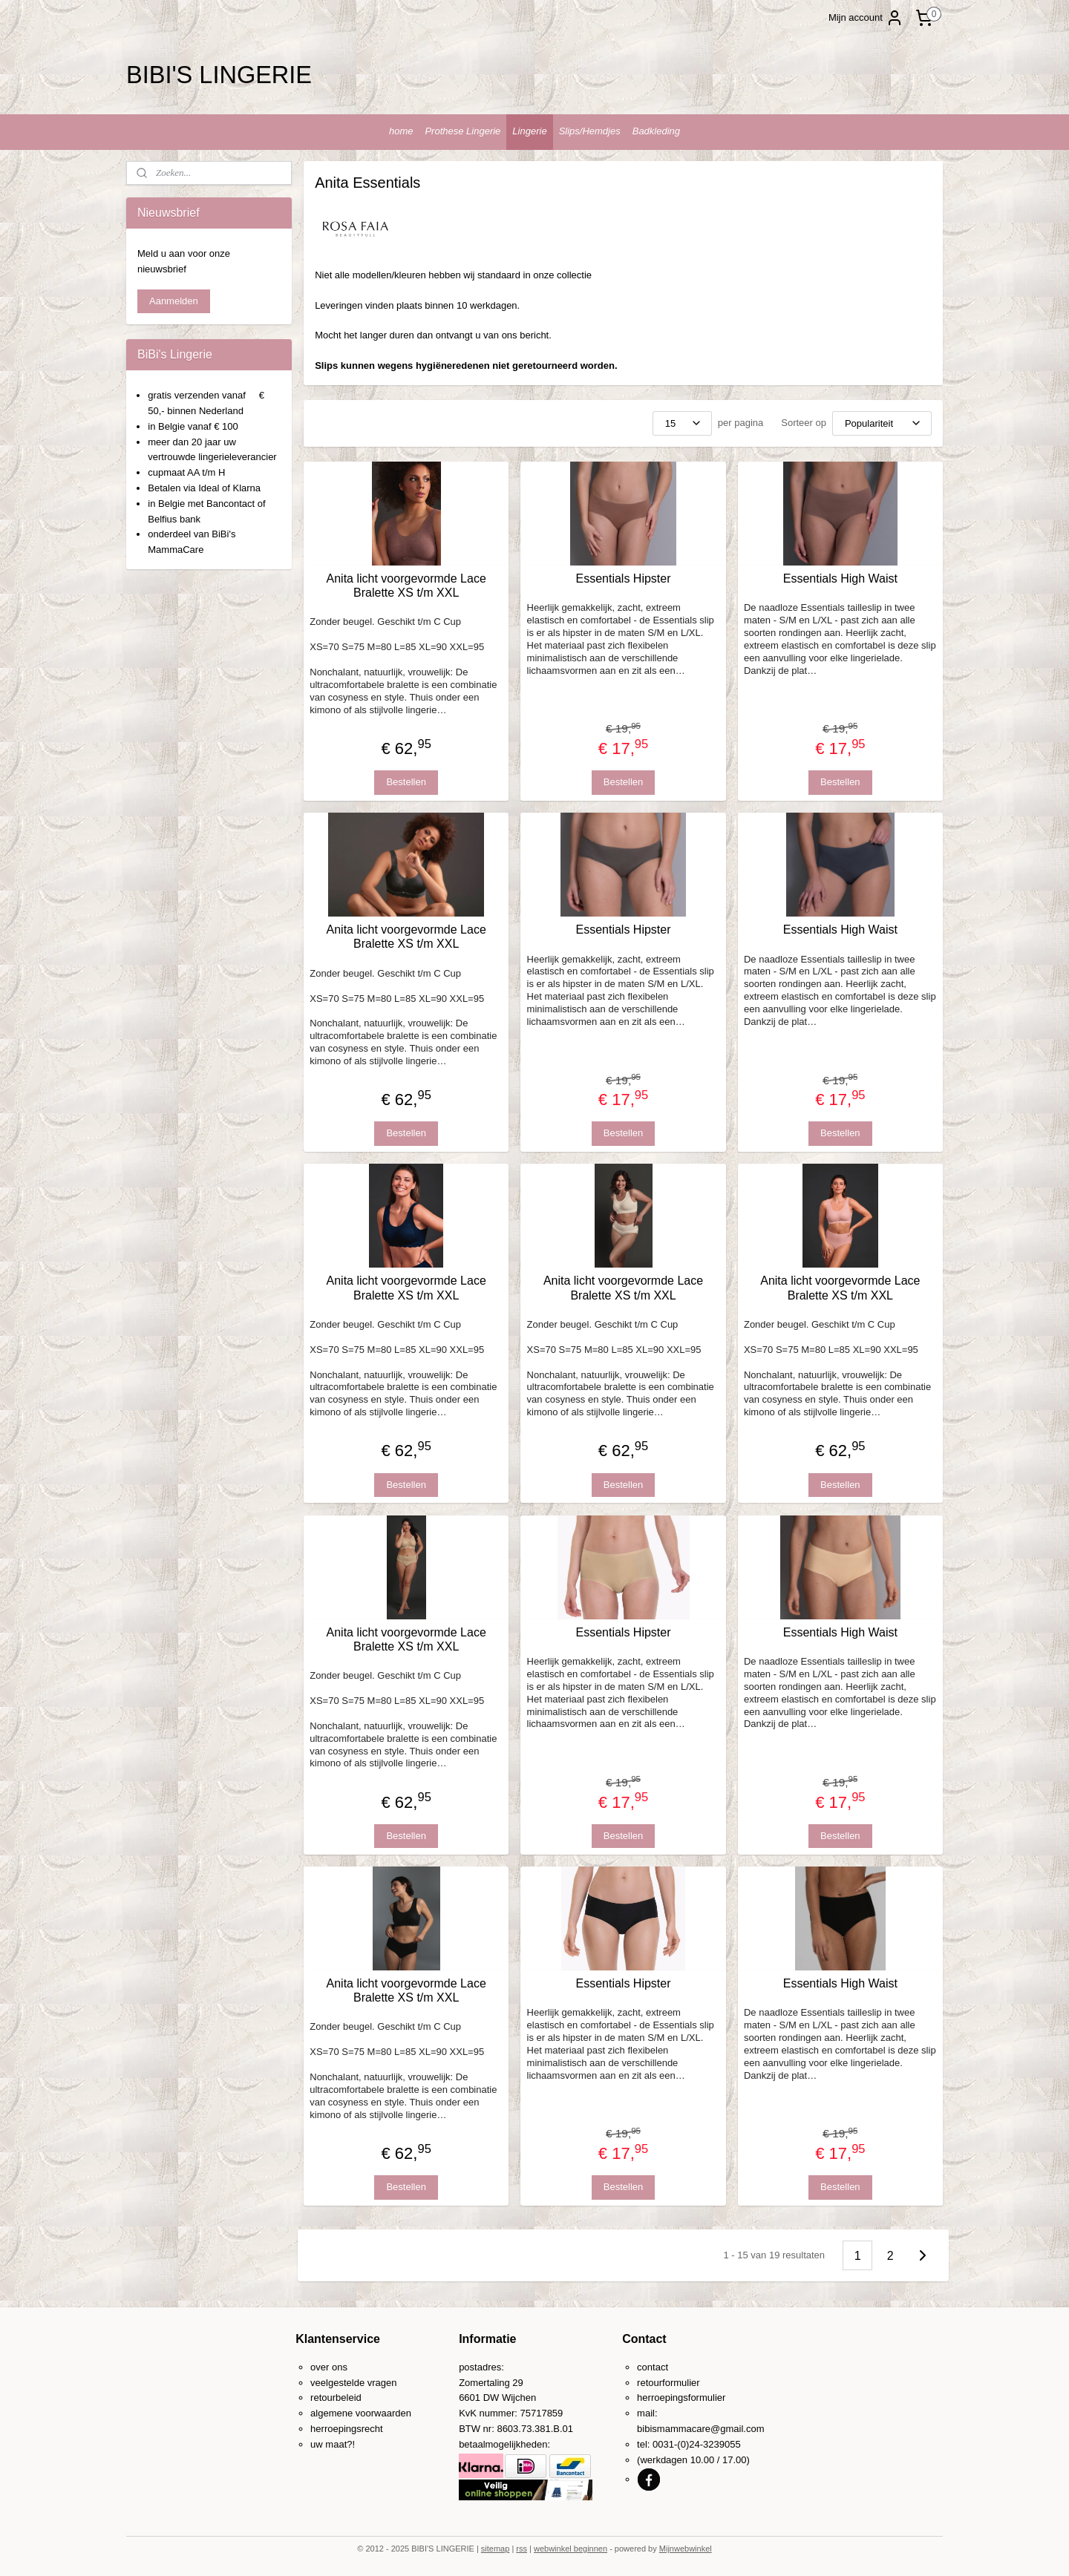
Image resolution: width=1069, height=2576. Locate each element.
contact (652, 2367)
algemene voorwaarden (360, 2413)
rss (521, 2548)
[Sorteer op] (882, 422)
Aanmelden (173, 301)
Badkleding (656, 131)
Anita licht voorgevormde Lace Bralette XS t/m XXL (406, 585)
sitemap (495, 2548)
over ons (328, 2367)
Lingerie (529, 131)
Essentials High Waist (840, 578)
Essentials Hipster (623, 578)
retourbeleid (336, 2397)
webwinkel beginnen (570, 2548)
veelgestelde (337, 2382)
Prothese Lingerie (462, 131)
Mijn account (865, 18)
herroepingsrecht (346, 2428)
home (401, 131)
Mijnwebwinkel (685, 2548)
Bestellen (405, 781)
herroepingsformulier (681, 2397)
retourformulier (668, 2382)
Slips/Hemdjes (590, 131)
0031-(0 (669, 2444)
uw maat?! (332, 2444)
